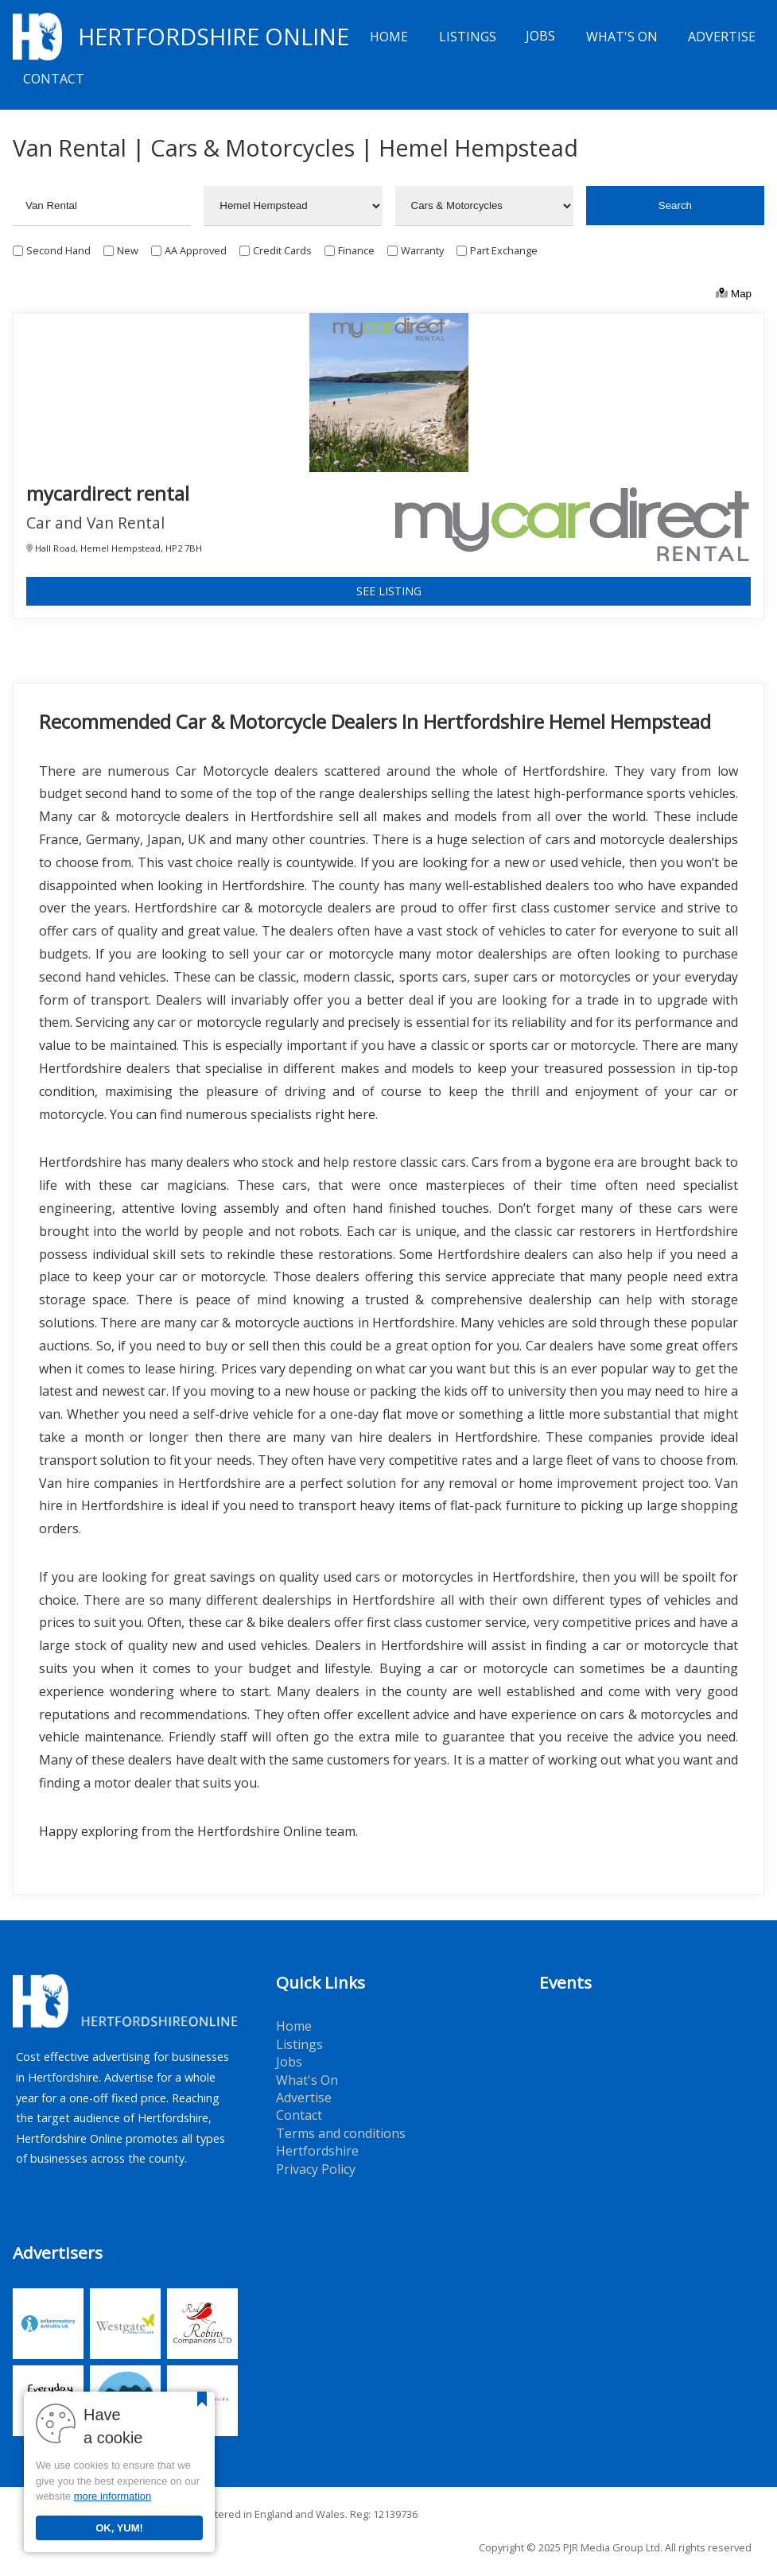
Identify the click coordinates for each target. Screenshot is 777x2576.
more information (113, 2496)
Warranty (422, 250)
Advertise (722, 36)
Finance (356, 250)
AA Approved (196, 250)
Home (389, 36)
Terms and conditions (341, 2133)
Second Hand (58, 250)
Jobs (540, 36)
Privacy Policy (315, 2169)
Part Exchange (504, 250)
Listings (467, 36)
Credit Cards (282, 250)
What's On (622, 36)
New (127, 250)
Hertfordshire (317, 2151)
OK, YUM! (119, 2528)
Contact (53, 78)
